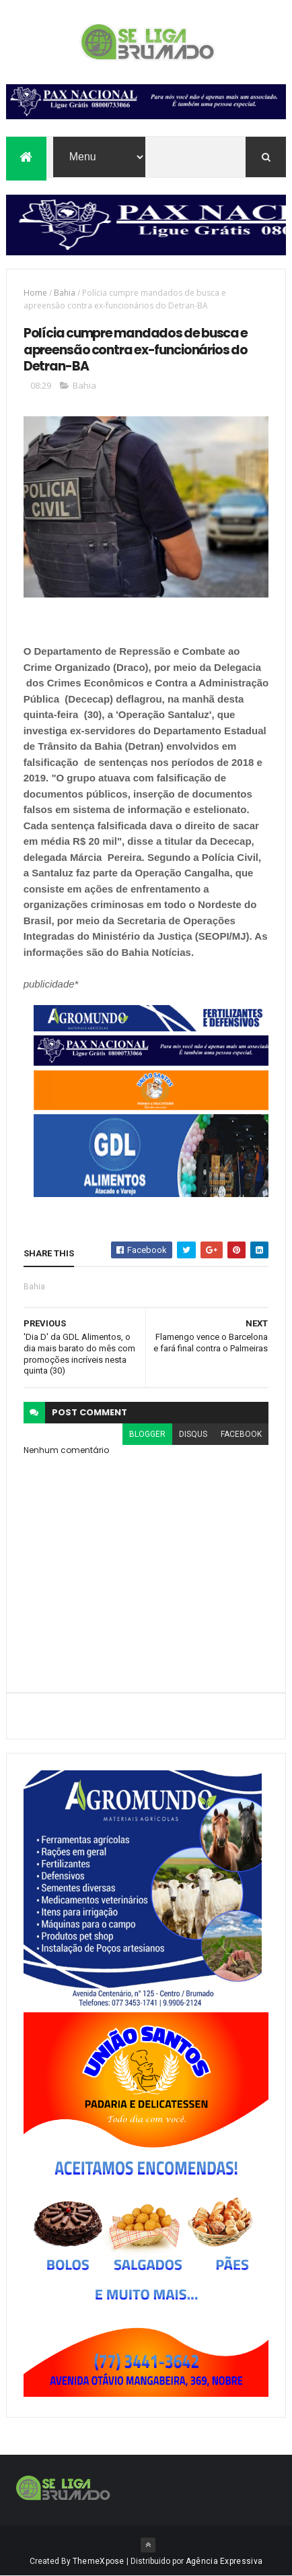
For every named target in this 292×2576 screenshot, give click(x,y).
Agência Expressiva (224, 2561)
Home (35, 292)
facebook (241, 1434)
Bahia (64, 292)
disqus (193, 1434)
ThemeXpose (98, 2561)
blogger (147, 1434)
